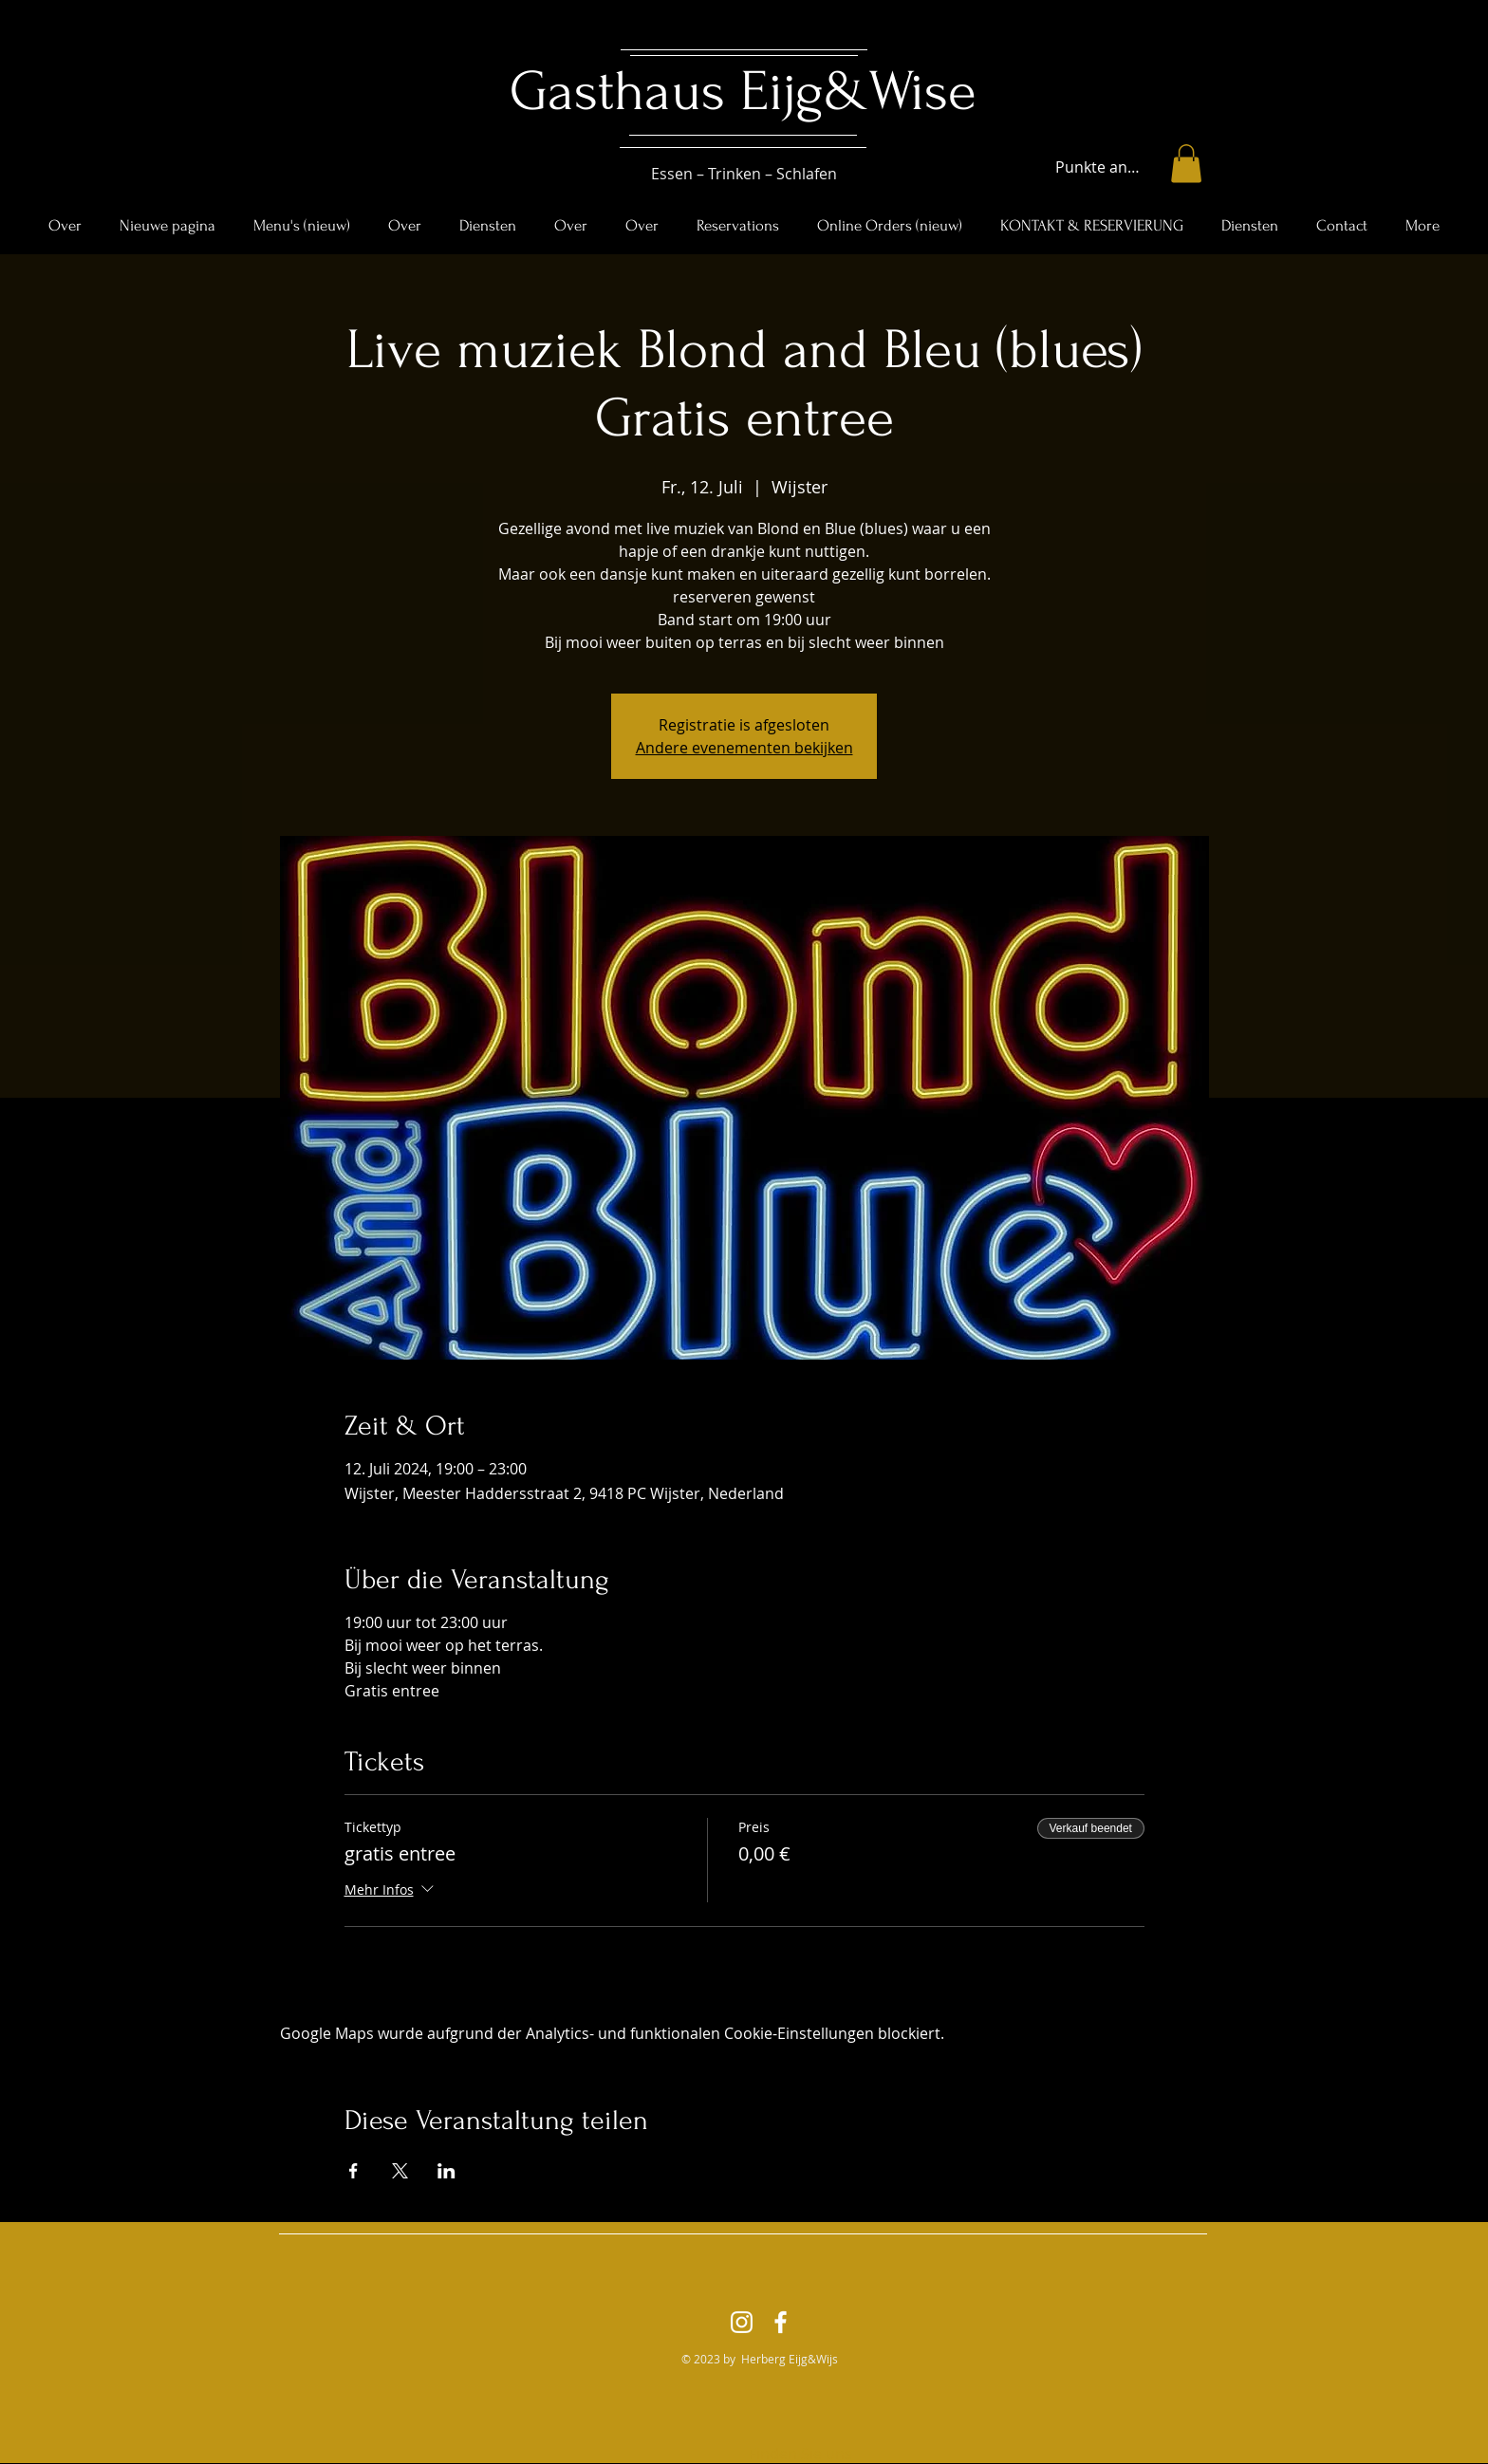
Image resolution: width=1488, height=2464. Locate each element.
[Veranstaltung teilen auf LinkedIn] (446, 2170)
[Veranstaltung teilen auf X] (400, 2170)
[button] (1186, 163)
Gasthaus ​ (625, 91)
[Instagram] (741, 2322)
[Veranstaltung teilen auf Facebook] (353, 2170)
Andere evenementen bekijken (744, 747)
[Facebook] (780, 2322)
